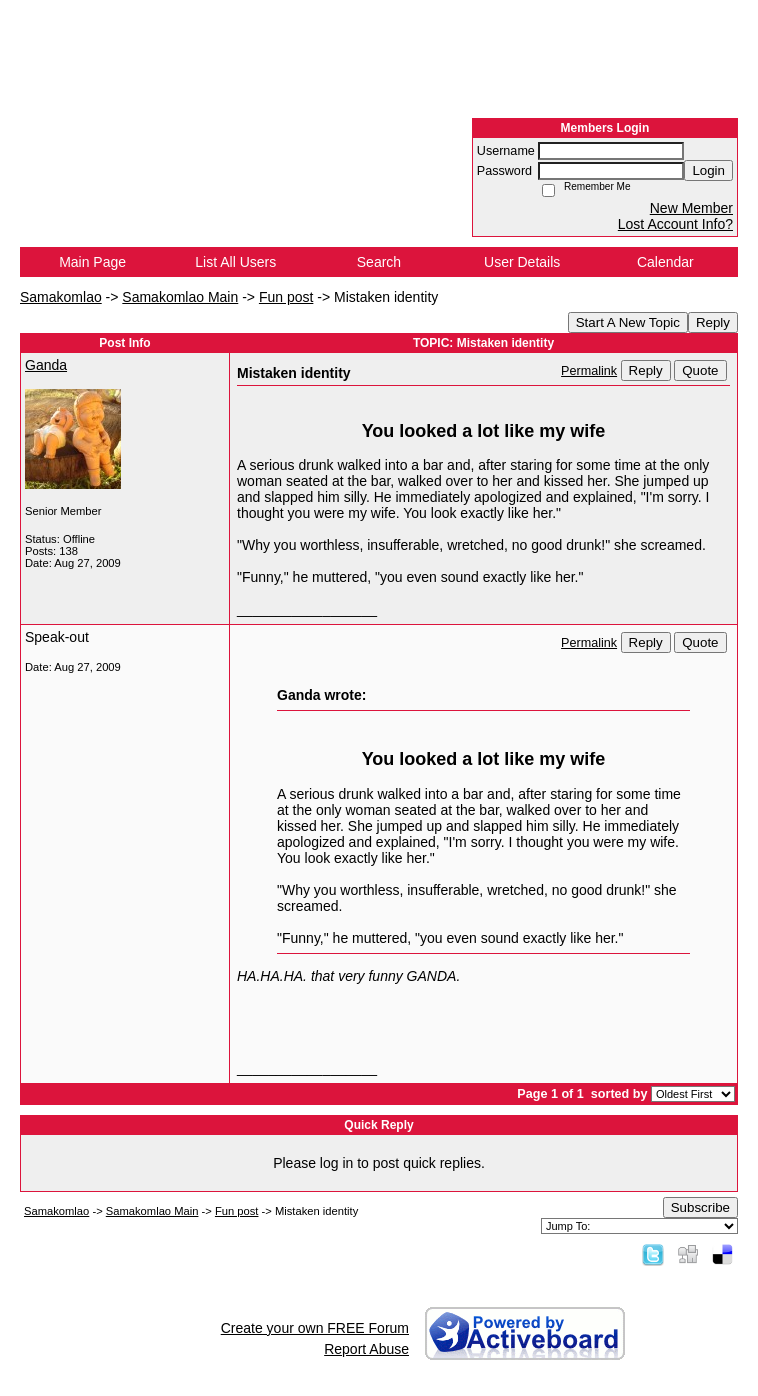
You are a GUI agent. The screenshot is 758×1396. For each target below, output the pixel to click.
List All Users (235, 262)
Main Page (92, 262)
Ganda (46, 365)
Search (379, 262)
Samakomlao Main (180, 297)
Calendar (665, 262)
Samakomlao (61, 297)
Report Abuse (366, 1349)
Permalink (589, 371)
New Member (691, 208)
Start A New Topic (628, 322)
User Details (522, 262)
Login (708, 170)
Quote (700, 370)
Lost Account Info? (675, 224)
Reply (713, 322)
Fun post (286, 297)
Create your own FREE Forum (315, 1328)
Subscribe (700, 1207)
